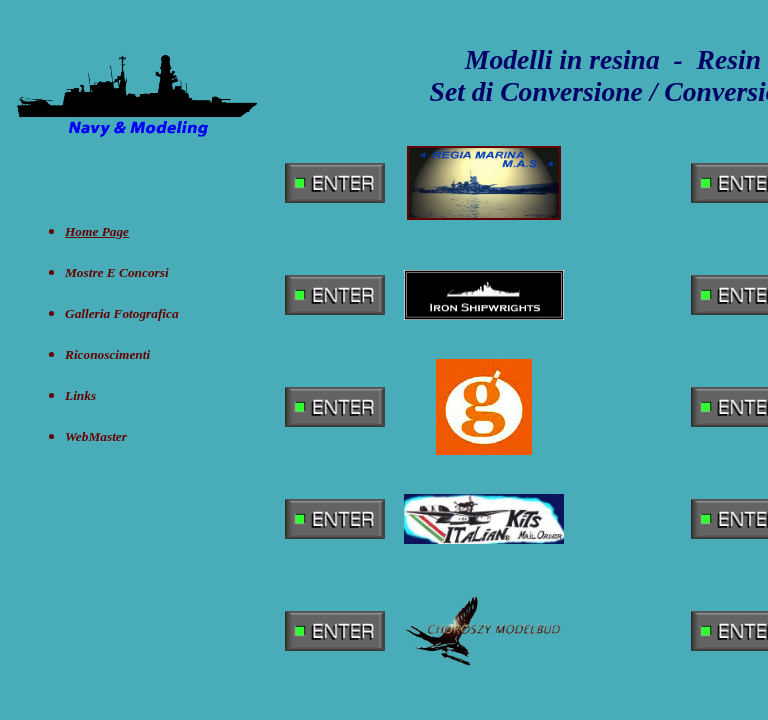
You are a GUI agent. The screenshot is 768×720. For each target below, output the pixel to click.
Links (80, 395)
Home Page (97, 231)
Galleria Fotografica (122, 313)
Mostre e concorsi (117, 272)
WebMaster (96, 436)
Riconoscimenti (107, 354)
